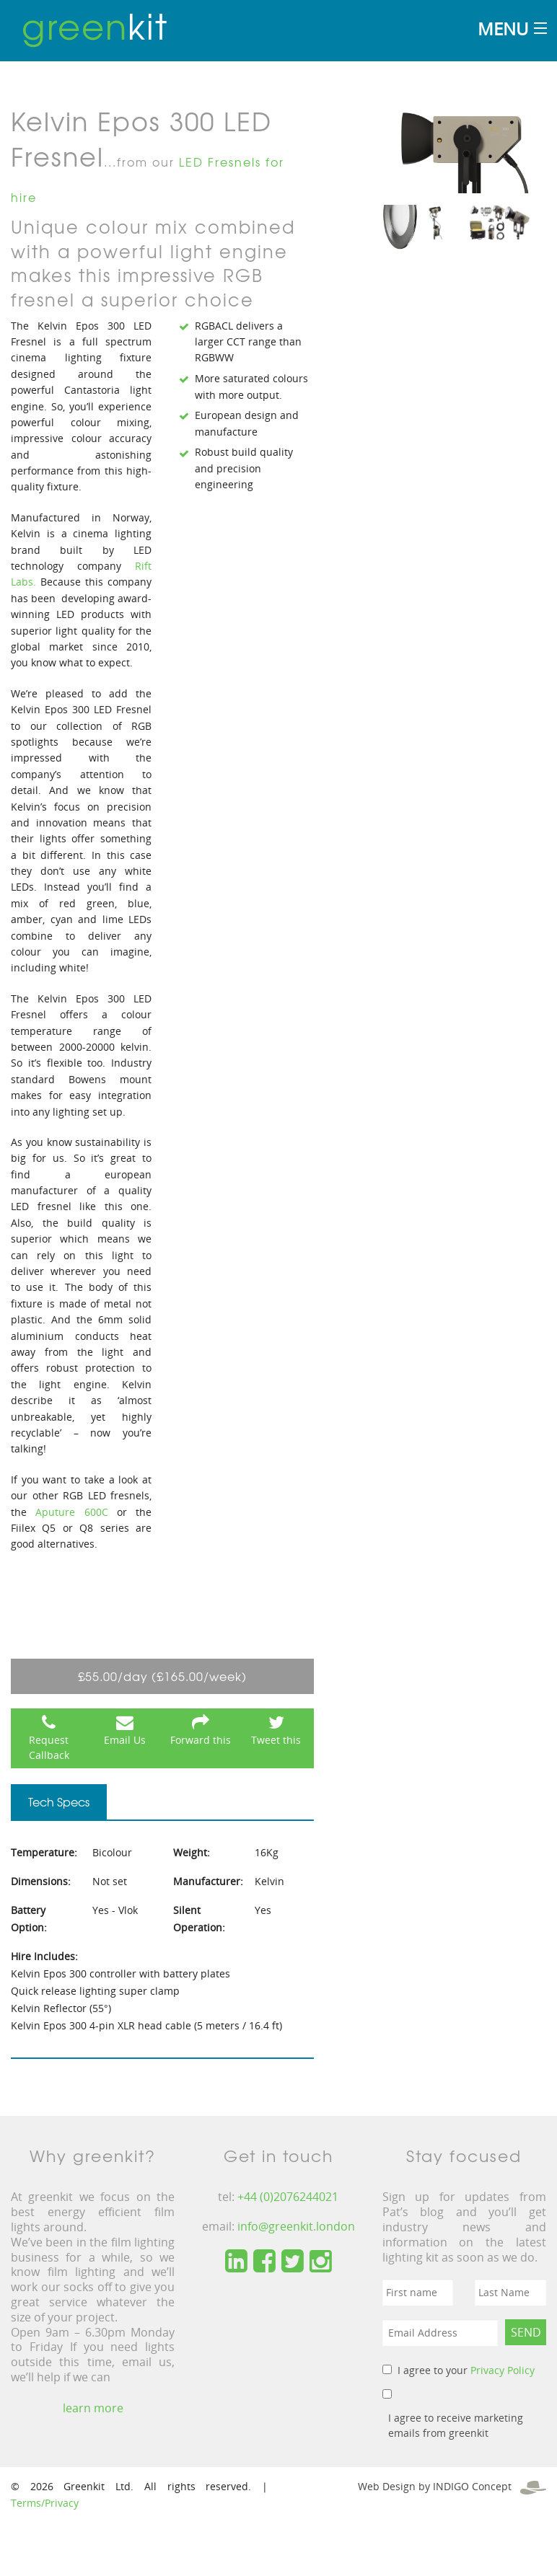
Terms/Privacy (45, 2503)
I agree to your (466, 2370)
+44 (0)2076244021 (287, 2197)
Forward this (200, 1740)
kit (95, 25)
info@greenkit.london (296, 2226)
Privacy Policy (502, 2370)
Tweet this (276, 1740)
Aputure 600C (71, 1512)
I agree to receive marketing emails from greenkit (455, 2425)
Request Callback (49, 1747)
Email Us (125, 1740)
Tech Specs (58, 1801)
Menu (503, 28)
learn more (93, 2408)
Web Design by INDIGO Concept (452, 2486)
